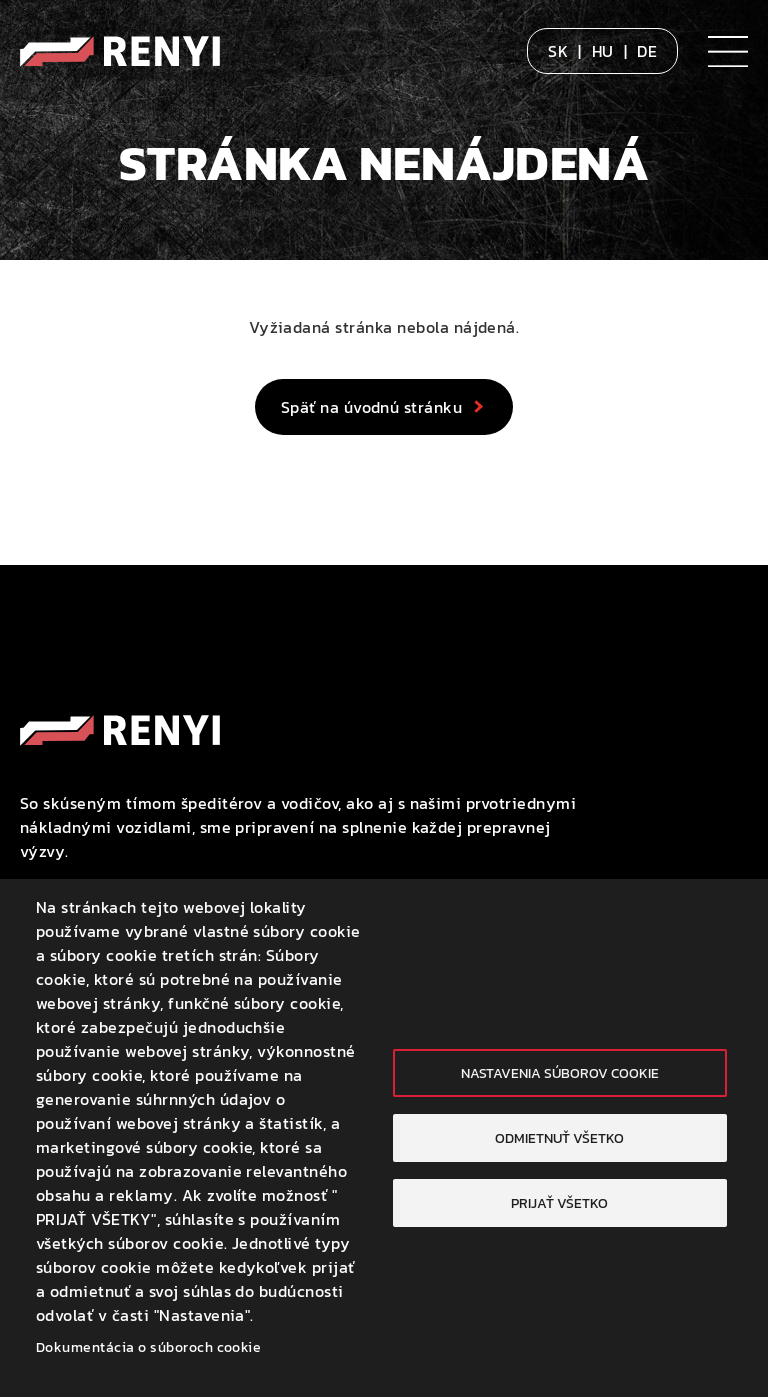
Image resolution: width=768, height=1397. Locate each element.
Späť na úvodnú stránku (372, 407)
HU (603, 51)
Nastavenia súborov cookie (560, 1073)
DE (647, 51)
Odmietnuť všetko (559, 1138)
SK (558, 51)
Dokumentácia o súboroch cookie (148, 1347)
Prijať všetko (559, 1203)
